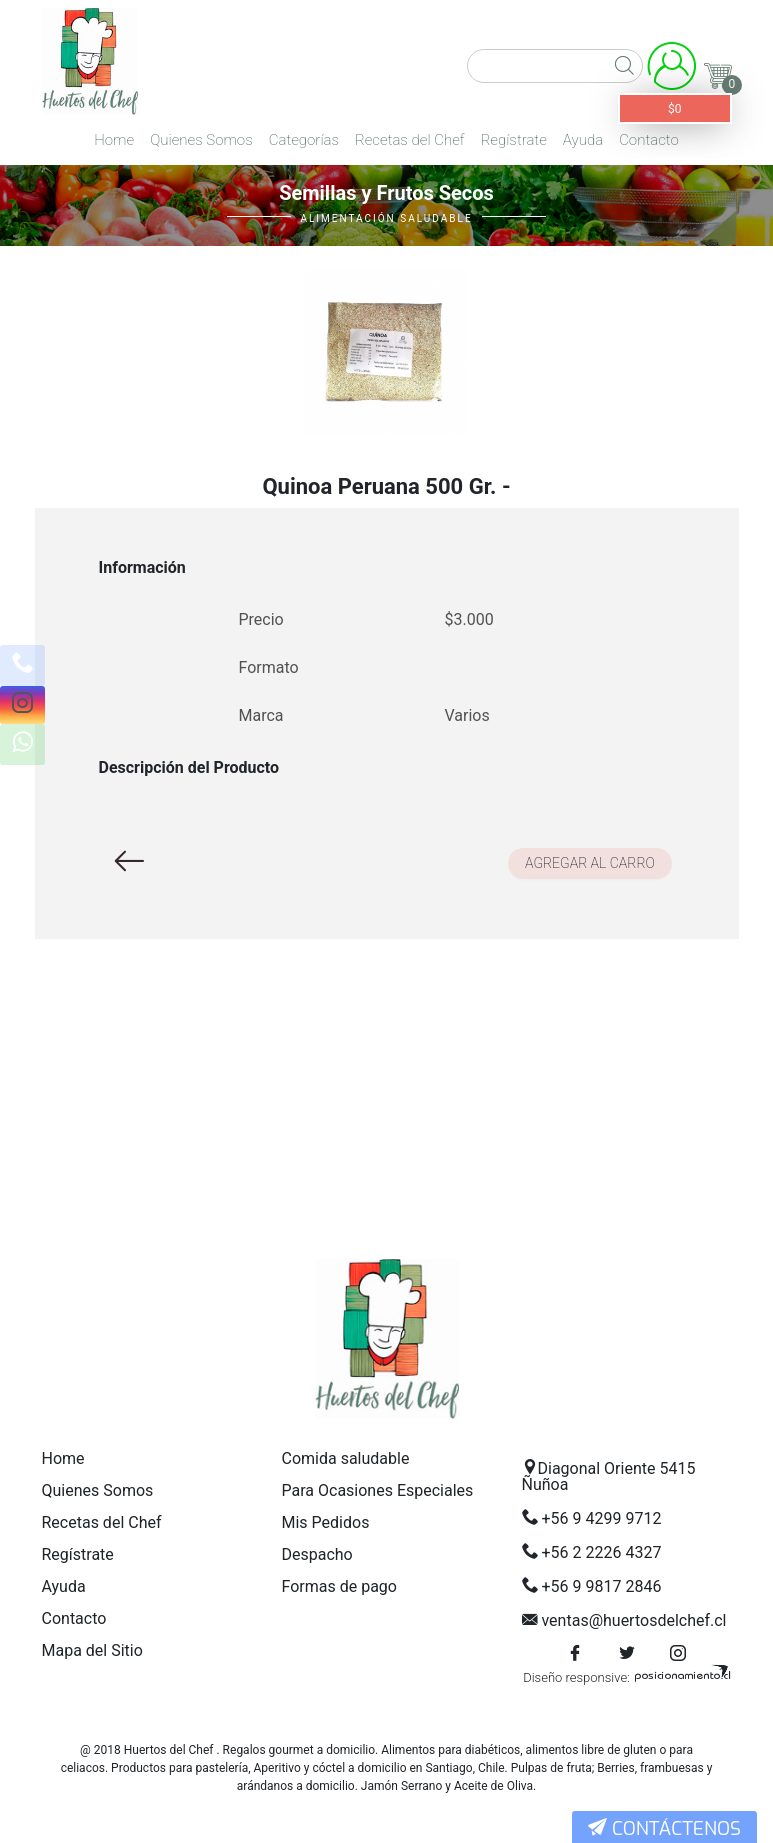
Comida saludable (346, 1458)
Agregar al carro (590, 863)
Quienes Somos (201, 140)
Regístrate (514, 140)
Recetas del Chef (410, 140)
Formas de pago (339, 1586)
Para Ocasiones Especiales (378, 1490)
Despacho (317, 1554)
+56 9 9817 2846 (601, 1586)
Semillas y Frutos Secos (386, 193)
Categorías (304, 140)
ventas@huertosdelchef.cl (633, 1620)
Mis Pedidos (326, 1522)
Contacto (649, 140)
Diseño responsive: (576, 1677)
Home (114, 140)
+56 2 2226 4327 (601, 1552)
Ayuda (583, 140)
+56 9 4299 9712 (601, 1518)
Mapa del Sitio (92, 1650)
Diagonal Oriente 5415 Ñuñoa (609, 1476)
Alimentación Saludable (386, 218)
